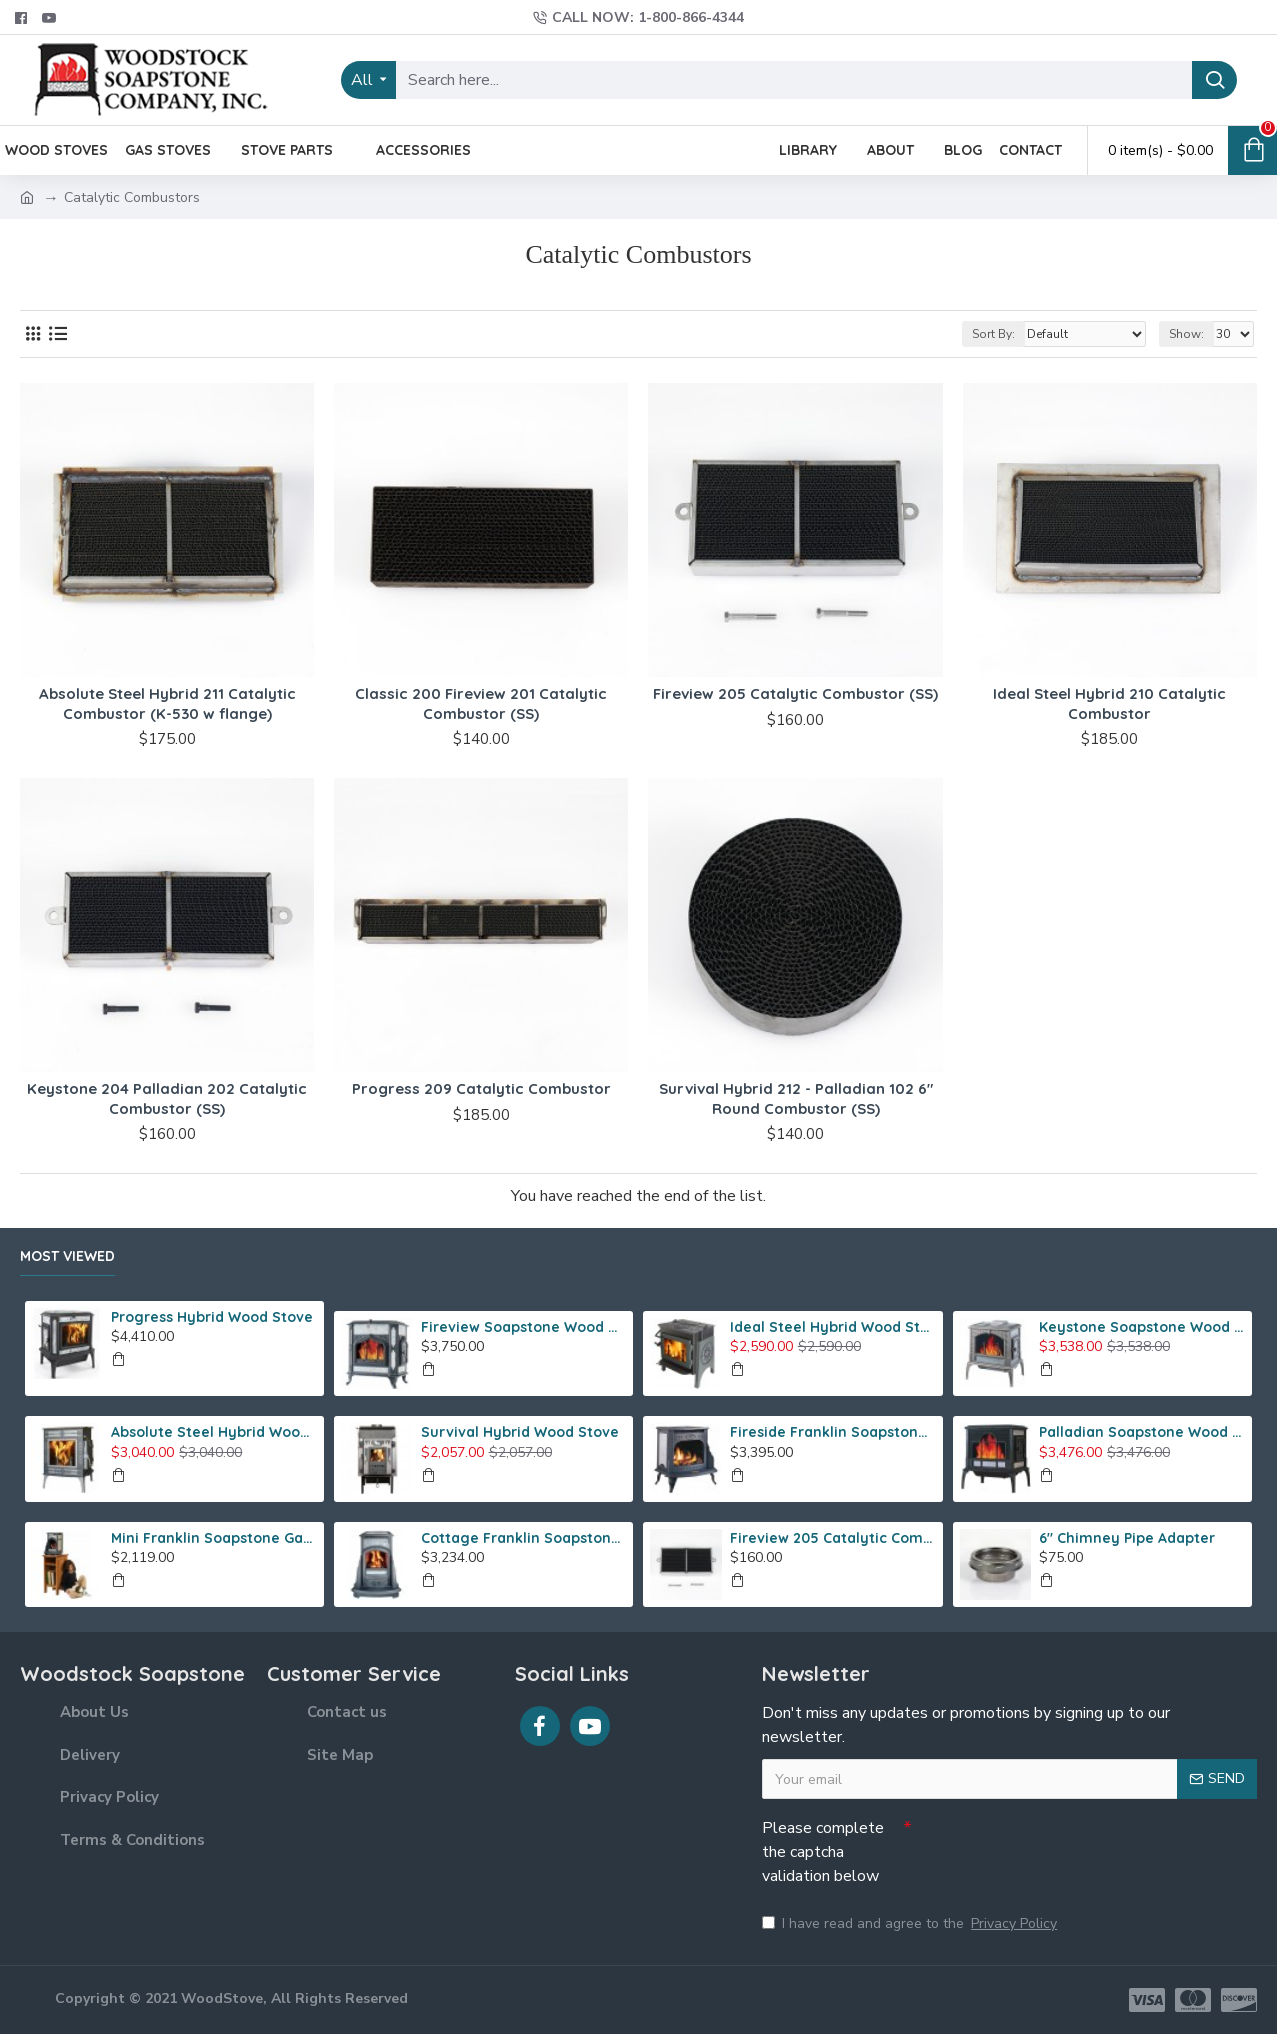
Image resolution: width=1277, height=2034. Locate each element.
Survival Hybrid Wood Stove (520, 1432)
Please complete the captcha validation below (823, 1852)
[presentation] (1052, 1845)
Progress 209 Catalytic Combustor (481, 1088)
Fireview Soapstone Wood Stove (524, 1327)
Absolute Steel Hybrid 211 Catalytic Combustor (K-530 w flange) (167, 703)
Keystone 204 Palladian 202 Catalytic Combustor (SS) (167, 1098)
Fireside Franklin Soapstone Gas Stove (833, 1432)
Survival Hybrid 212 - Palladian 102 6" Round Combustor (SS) (796, 1098)
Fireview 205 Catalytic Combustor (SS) (795, 693)
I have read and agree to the (911, 1923)
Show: (1186, 334)
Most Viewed (67, 1256)
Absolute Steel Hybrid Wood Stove (214, 1432)
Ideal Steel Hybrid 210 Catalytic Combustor (1109, 703)
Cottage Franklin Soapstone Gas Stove (524, 1538)
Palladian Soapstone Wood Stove (1142, 1432)
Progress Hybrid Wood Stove (212, 1317)
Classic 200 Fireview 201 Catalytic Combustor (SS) (481, 703)
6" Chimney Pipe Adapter (1127, 1538)
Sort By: (993, 334)
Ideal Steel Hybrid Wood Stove (833, 1327)
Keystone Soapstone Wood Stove (1142, 1327)
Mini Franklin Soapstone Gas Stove (214, 1538)
